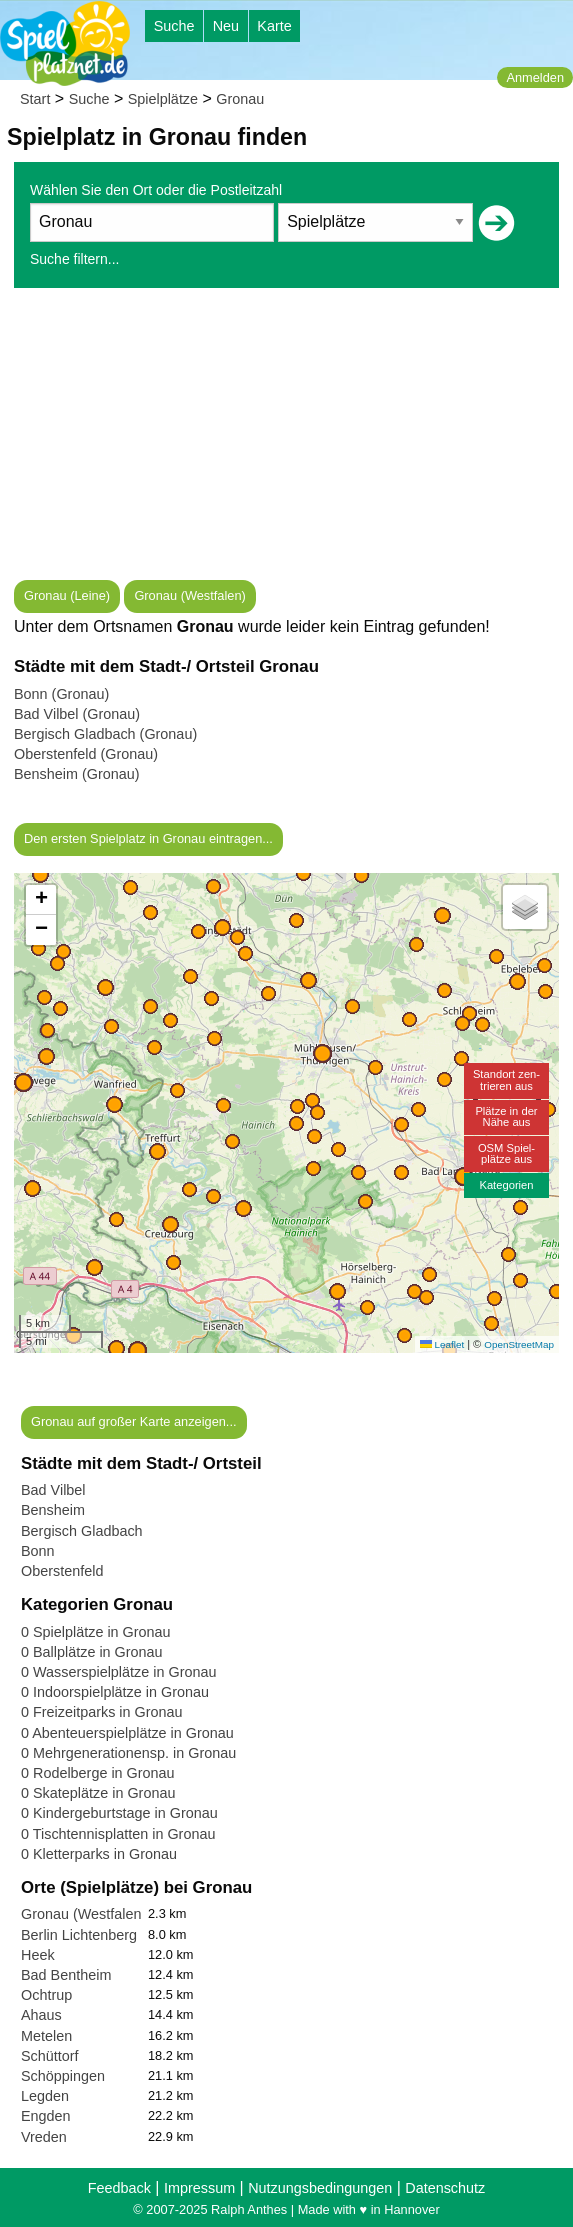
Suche (174, 26)
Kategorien (506, 1185)
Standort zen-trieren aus (506, 1079)
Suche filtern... (75, 259)
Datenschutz (445, 2188)
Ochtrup (46, 1995)
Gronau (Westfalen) (189, 595)
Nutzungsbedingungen (320, 2188)
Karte (274, 26)
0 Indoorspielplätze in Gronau (115, 1692)
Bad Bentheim (66, 1975)
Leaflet (442, 1344)
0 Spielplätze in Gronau (96, 1632)
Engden (46, 2116)
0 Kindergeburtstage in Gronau (119, 1813)
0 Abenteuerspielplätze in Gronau (127, 1733)
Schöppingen (63, 2076)
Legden (45, 2096)
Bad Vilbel (53, 1490)
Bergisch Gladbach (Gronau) (105, 734)
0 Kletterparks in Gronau (99, 1854)
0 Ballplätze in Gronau (92, 1652)
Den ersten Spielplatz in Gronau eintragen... (148, 838)
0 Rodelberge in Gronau (98, 1773)
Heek (38, 1955)
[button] (137, 1350)
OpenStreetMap (519, 1344)
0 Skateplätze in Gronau (98, 1793)
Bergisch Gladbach (82, 1531)
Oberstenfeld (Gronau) (86, 754)
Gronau (240, 99)
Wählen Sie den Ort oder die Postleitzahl (156, 190)
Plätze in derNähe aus (506, 1116)
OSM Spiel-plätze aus (506, 1153)
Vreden (44, 2137)
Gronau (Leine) (67, 595)
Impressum (199, 2188)
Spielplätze (163, 99)
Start (35, 99)
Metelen (46, 2036)
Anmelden (535, 77)
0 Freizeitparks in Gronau (102, 1712)
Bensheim (53, 1510)
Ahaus (41, 2015)
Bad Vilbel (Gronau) (77, 714)
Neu (226, 26)
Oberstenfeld (62, 1571)
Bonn (38, 1551)
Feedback (119, 2188)
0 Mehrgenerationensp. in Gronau (128, 1753)
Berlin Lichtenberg (79, 1935)
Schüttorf (50, 2056)
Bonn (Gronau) (61, 694)
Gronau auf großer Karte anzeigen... (134, 1421)
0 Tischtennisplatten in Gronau (118, 1834)
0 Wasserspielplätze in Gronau (118, 1672)
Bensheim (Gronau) (77, 774)
